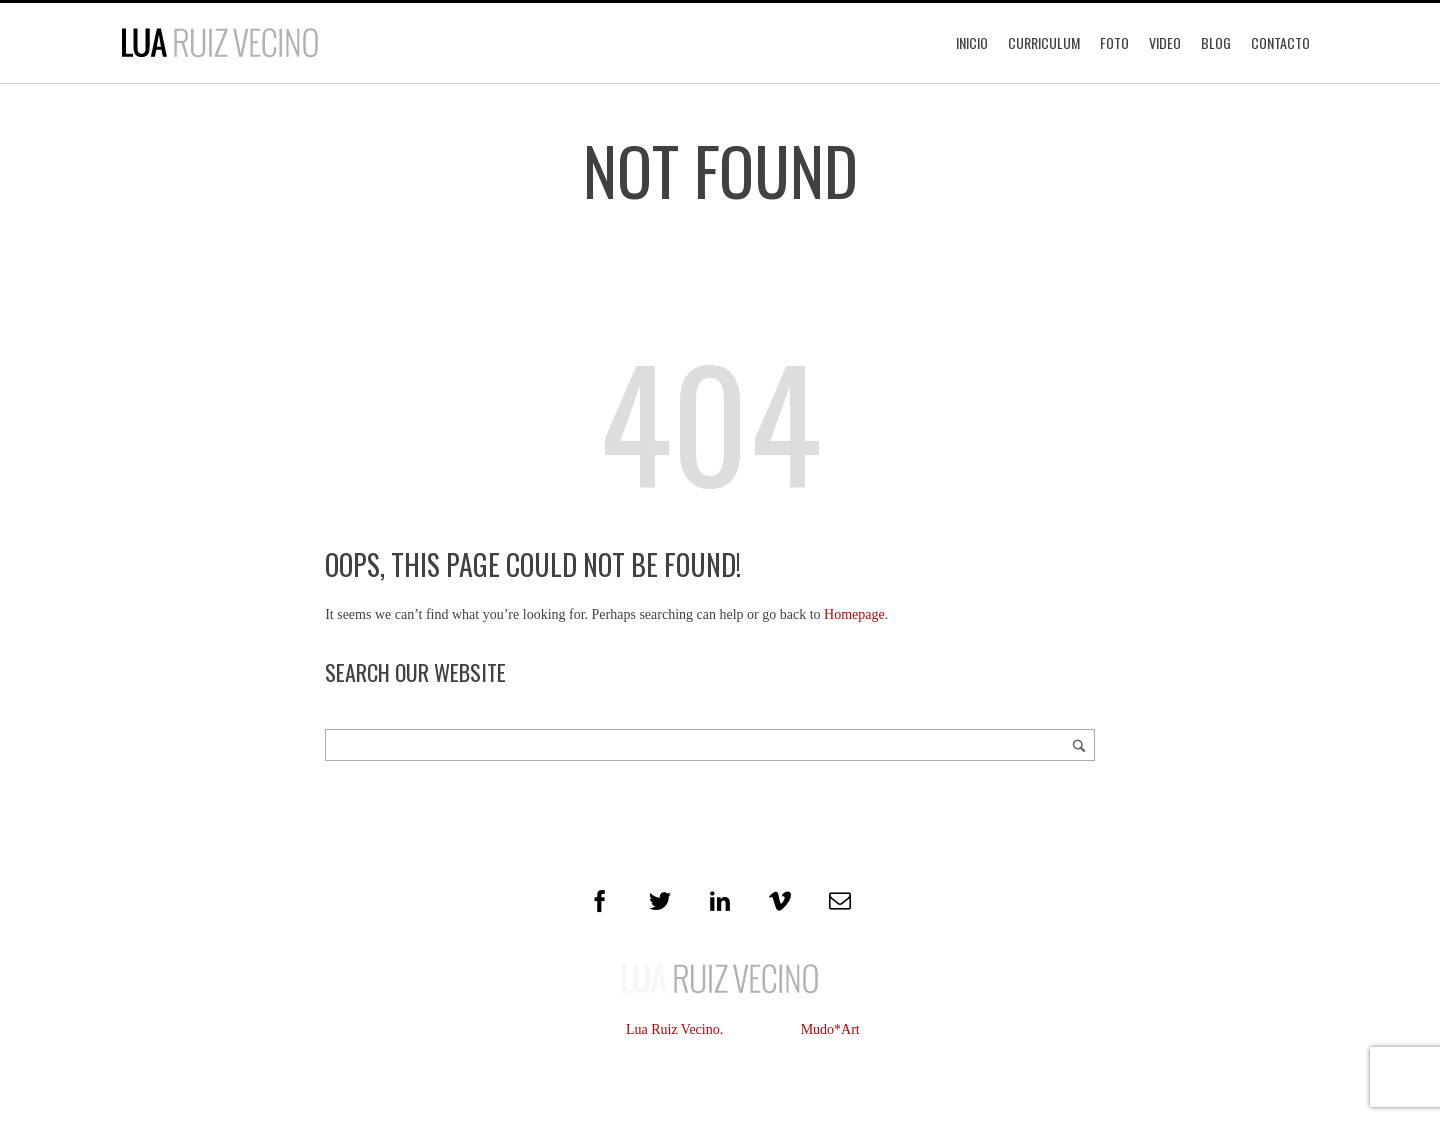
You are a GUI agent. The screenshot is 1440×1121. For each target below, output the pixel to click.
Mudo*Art (830, 1029)
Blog (1216, 42)
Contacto (1280, 42)
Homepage (854, 614)
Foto (1114, 42)
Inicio (972, 42)
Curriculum (1044, 42)
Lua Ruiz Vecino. (674, 1029)
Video (1165, 42)
